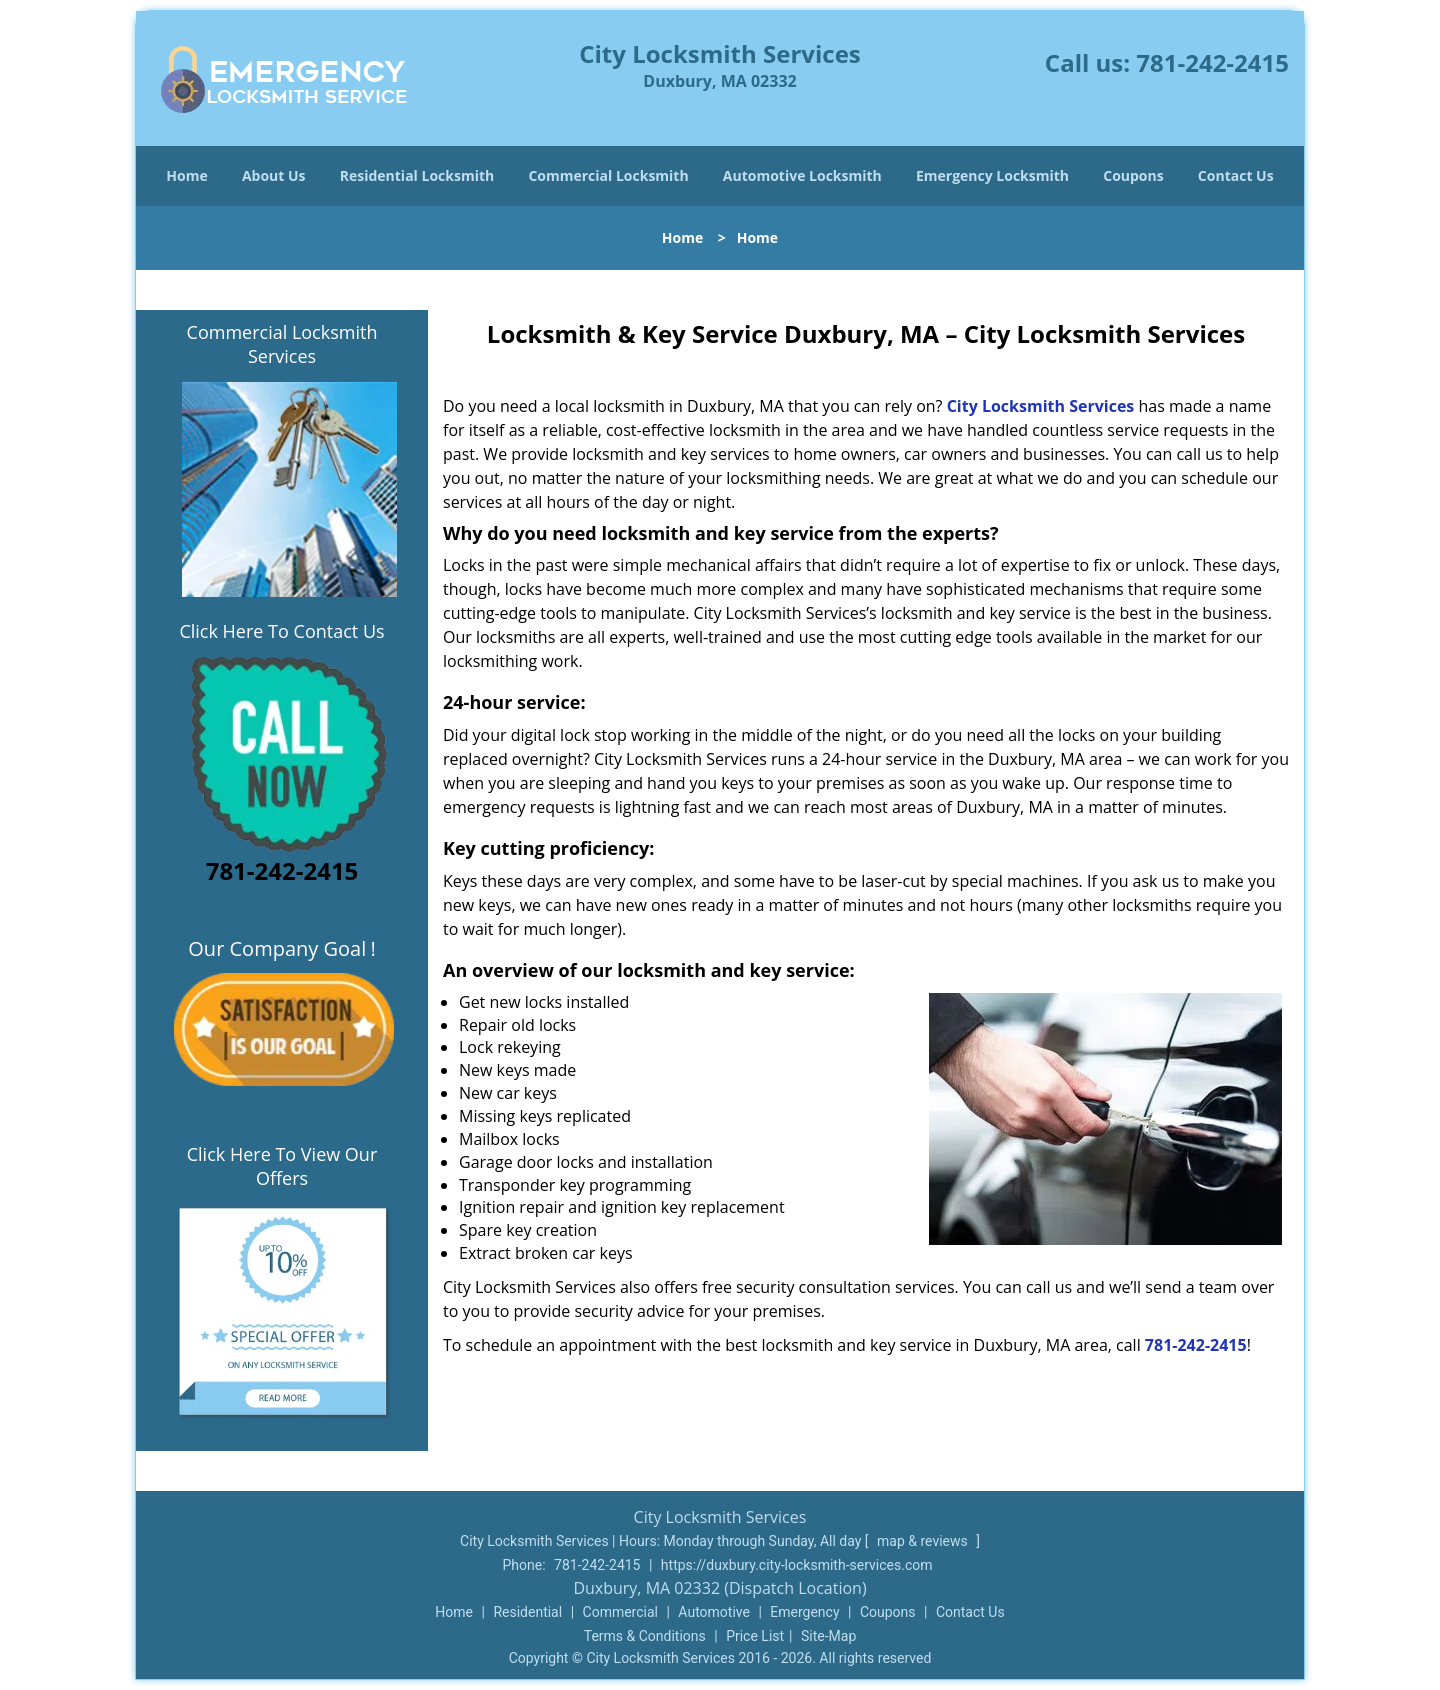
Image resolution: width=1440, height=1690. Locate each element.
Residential (527, 1612)
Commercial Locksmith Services (282, 344)
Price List (755, 1636)
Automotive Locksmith (802, 175)
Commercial (620, 1612)
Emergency (804, 1612)
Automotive (714, 1612)
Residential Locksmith (417, 175)
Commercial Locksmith (608, 175)
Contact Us (1236, 175)
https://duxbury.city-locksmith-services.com (797, 1565)
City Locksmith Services (1041, 406)
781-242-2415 (1212, 62)
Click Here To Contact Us (281, 631)
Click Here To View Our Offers (282, 1166)
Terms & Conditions (645, 1636)
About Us (274, 175)
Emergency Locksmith (992, 175)
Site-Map (828, 1636)
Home (186, 175)
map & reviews (924, 1541)
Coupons (1133, 175)
